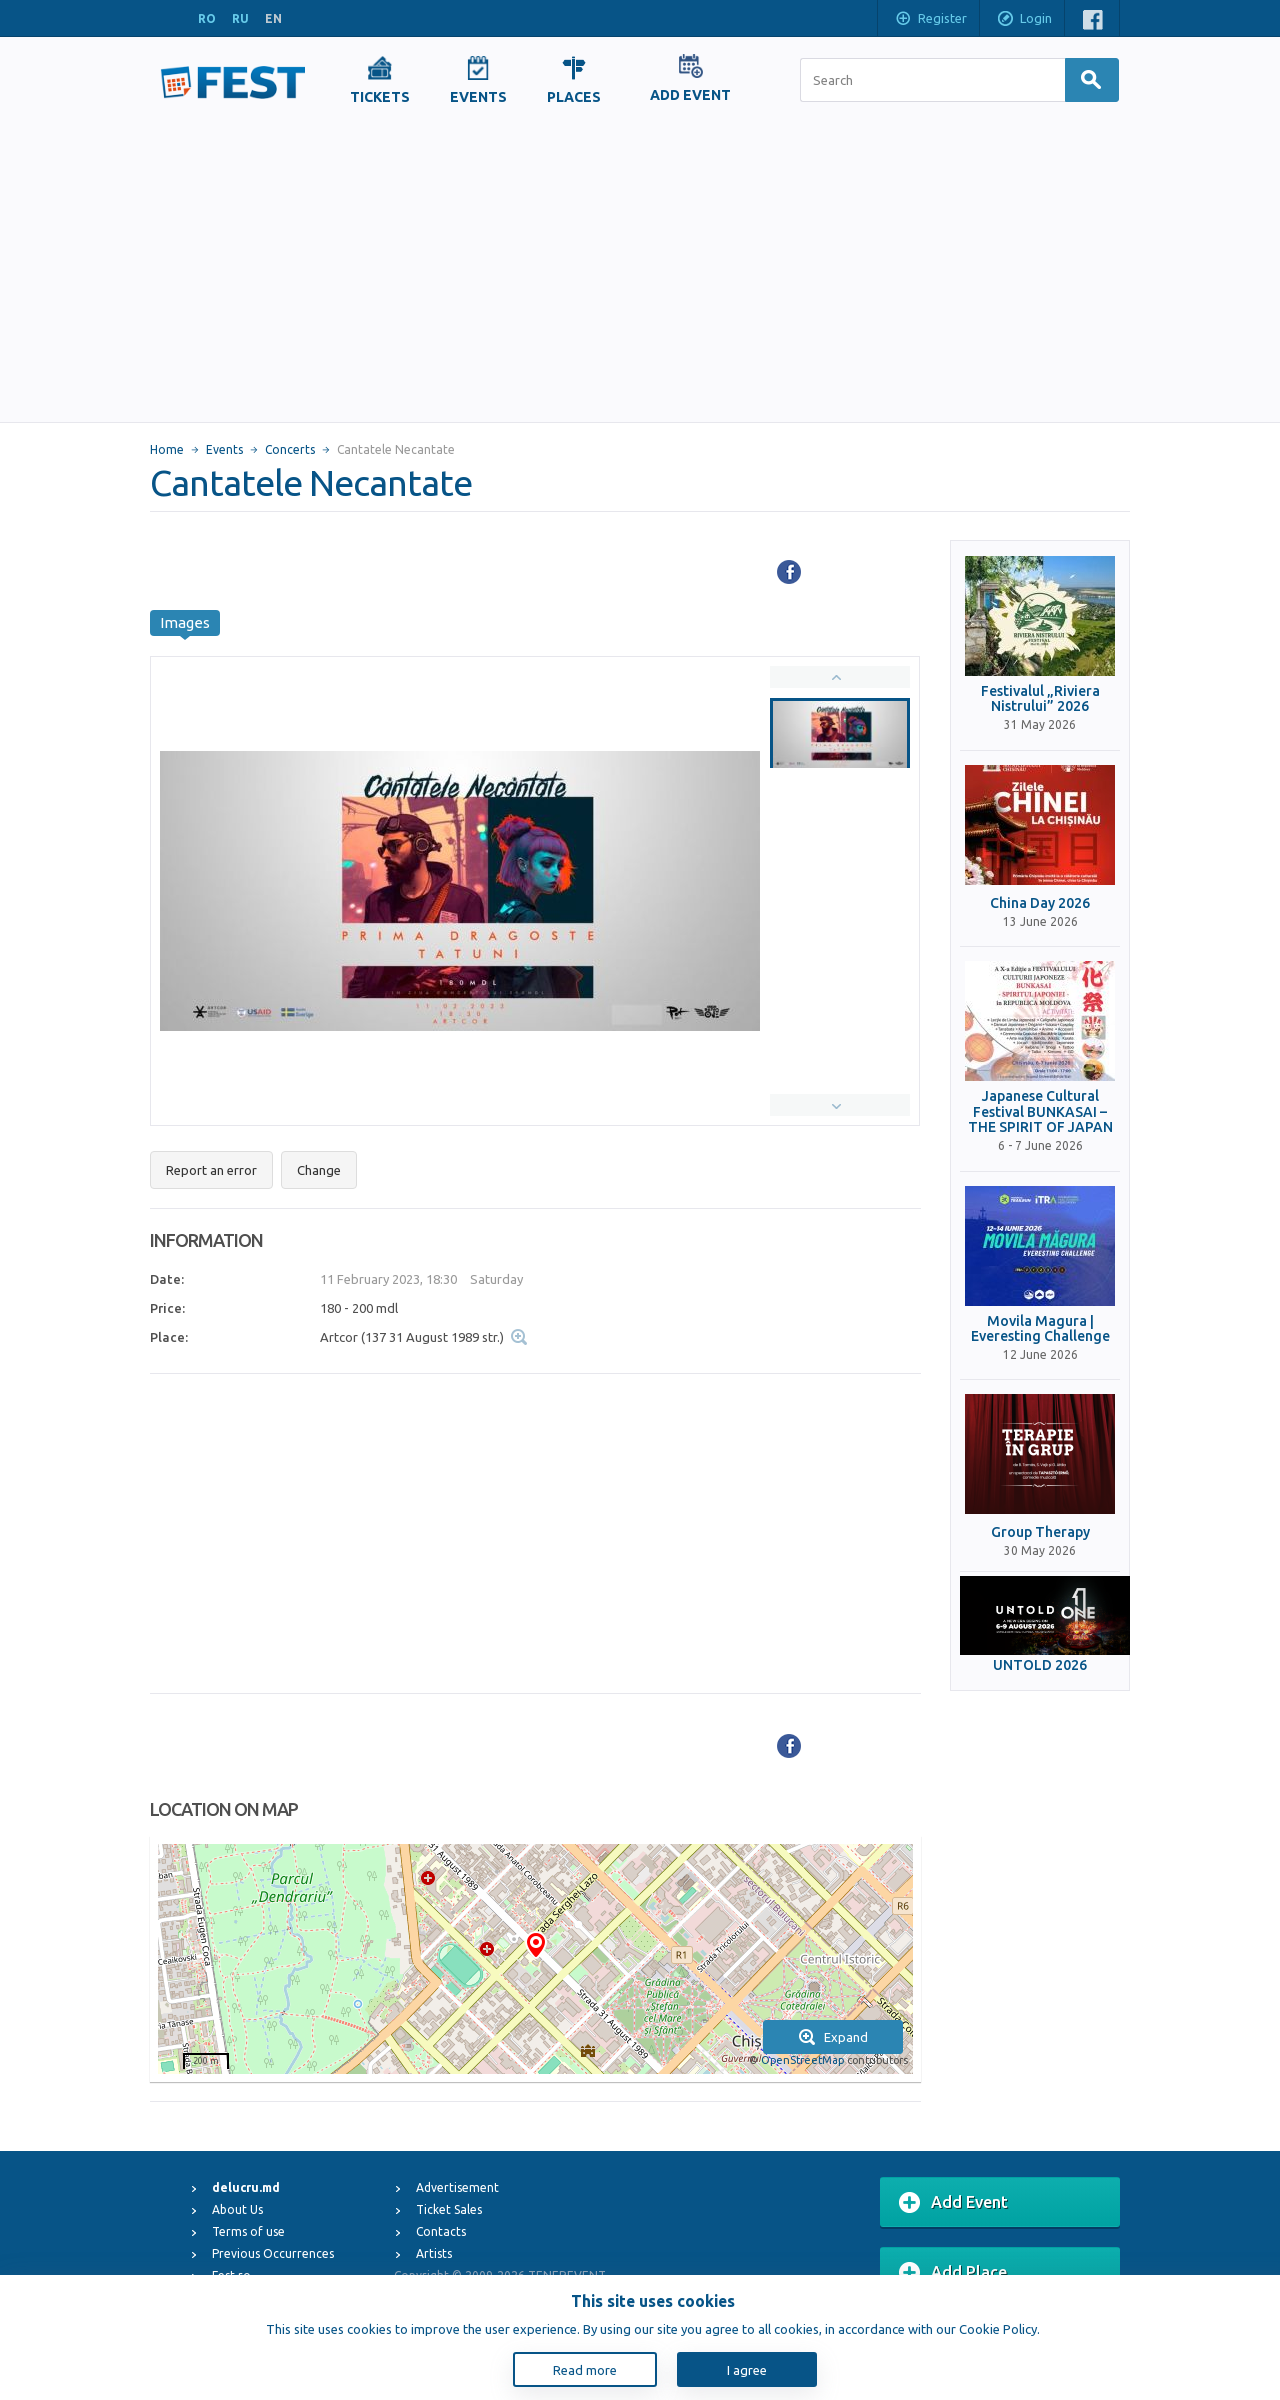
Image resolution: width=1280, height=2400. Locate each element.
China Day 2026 (1040, 903)
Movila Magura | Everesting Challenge (1040, 1329)
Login (1024, 20)
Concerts (290, 449)
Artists (434, 2253)
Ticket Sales (449, 2209)
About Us (237, 2209)
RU (240, 18)
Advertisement (457, 2187)
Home (167, 449)
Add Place (953, 2273)
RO (207, 18)
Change (319, 1170)
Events (224, 449)
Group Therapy (1040, 1532)
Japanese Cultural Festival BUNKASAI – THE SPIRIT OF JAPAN (1040, 1112)
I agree (747, 2370)
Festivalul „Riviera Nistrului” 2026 (1040, 699)
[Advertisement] (640, 272)
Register (930, 20)
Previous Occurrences (273, 2253)
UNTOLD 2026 (1040, 1665)
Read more (585, 2370)
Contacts (441, 2231)
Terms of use (248, 2231)
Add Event (953, 2203)
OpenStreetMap (802, 2060)
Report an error (211, 1170)
